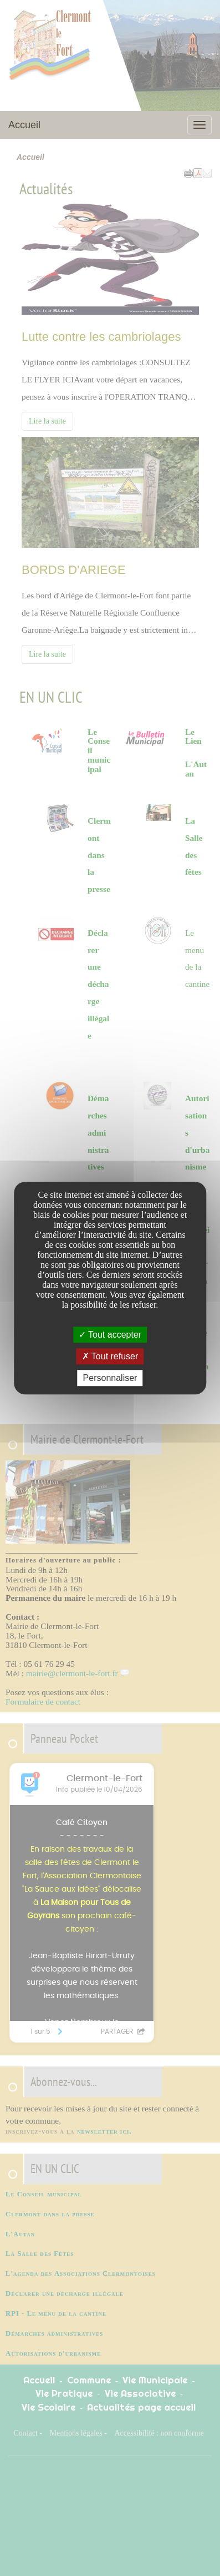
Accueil (24, 124)
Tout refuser (110, 1356)
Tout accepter (110, 1334)
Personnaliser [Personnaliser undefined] (110, 1378)
